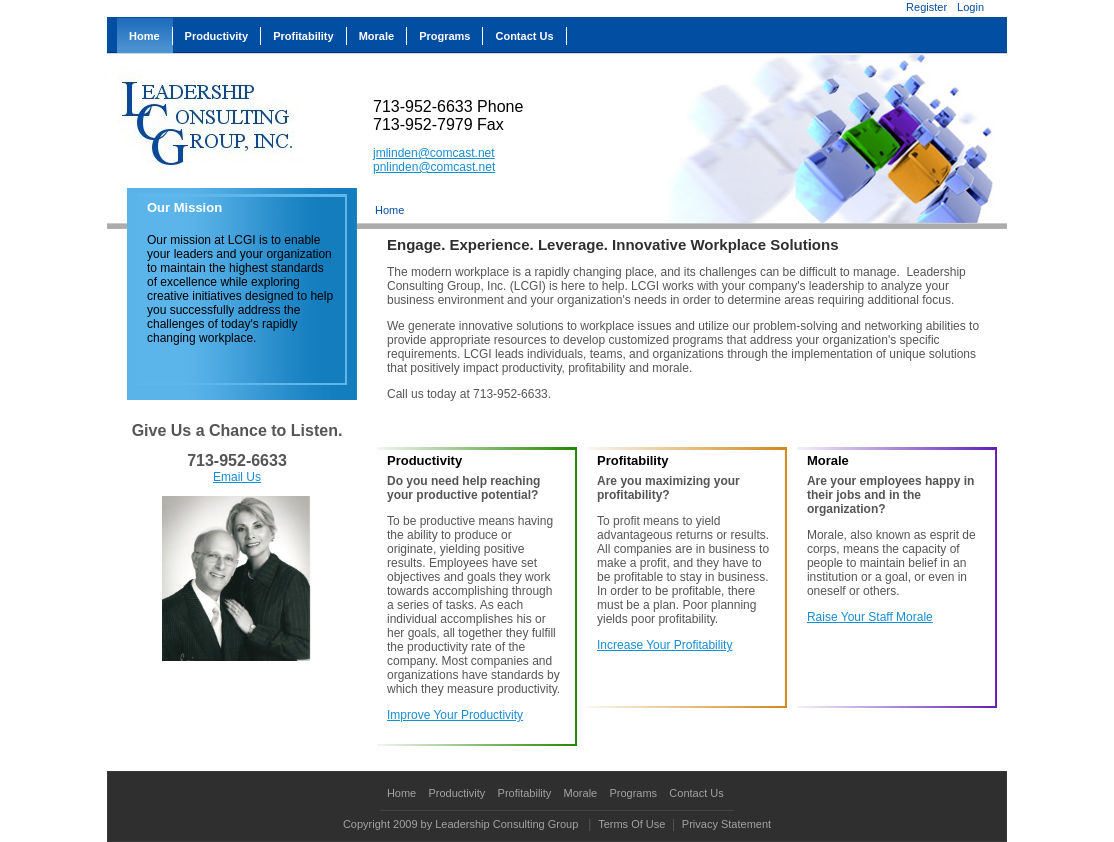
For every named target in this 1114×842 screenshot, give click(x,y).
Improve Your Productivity (455, 715)
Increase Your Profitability (664, 645)
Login (970, 7)
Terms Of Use (631, 824)
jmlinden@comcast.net (434, 153)
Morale (581, 793)
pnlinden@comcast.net (434, 167)
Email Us (237, 477)
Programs (633, 793)
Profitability (525, 793)
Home (389, 210)
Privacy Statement (726, 824)
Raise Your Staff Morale (870, 617)
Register (926, 7)
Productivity (456, 793)
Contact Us (696, 793)
